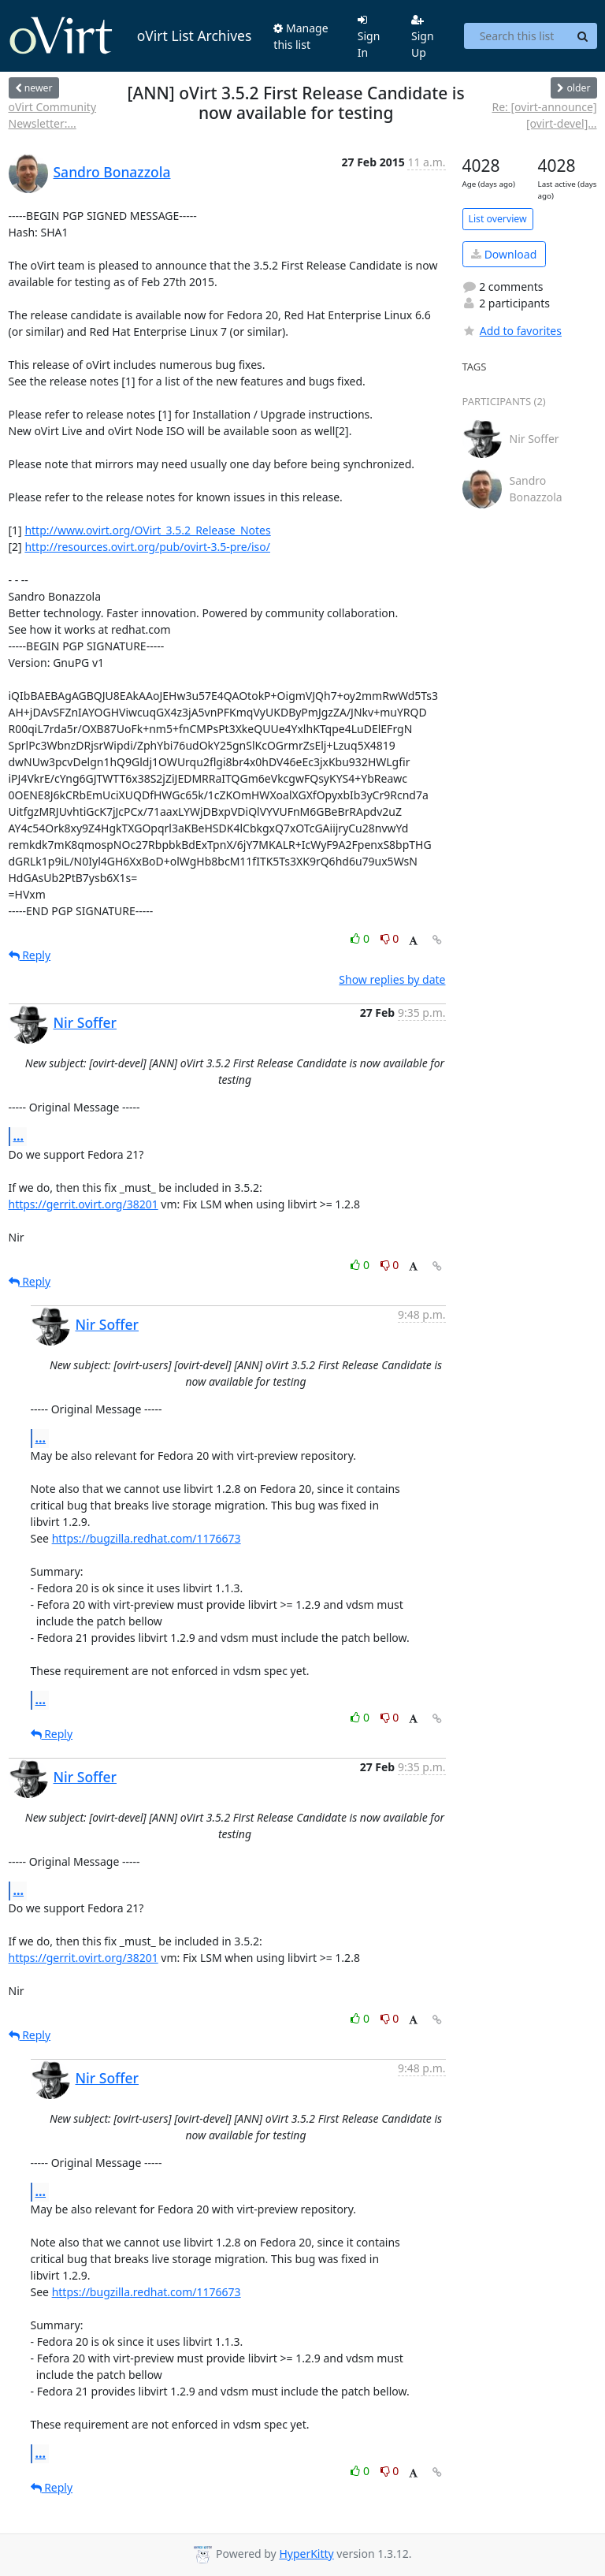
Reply (30, 954)
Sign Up (422, 37)
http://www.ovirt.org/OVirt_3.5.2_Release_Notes (147, 530)
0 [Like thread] (361, 938)
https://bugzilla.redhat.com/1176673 (146, 1538)
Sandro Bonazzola (112, 171)
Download (503, 254)
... (18, 1136)
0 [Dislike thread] (389, 938)
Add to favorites (512, 330)
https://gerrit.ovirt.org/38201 (83, 1204)
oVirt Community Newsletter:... (53, 115)
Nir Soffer (85, 1022)
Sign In (369, 37)
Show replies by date (392, 979)
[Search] (583, 36)
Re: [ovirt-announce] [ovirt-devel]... (544, 115)
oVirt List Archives (130, 36)
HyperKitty (306, 2553)
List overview (498, 218)
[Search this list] (516, 36)
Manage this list (300, 36)
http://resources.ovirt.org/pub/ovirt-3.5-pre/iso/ (147, 546)
